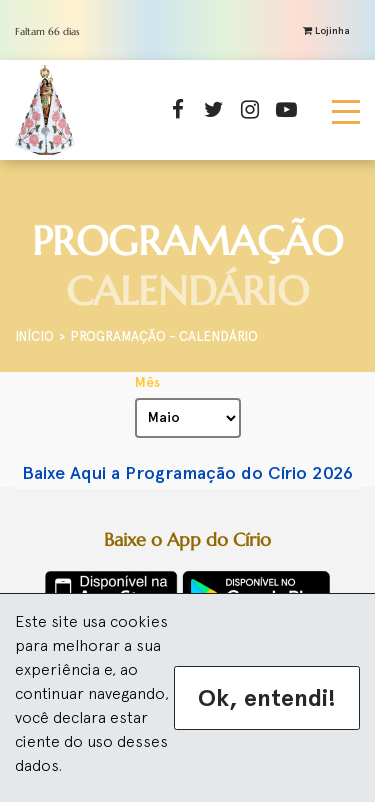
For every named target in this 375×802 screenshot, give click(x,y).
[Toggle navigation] (346, 110)
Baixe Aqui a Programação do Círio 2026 (187, 473)
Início (34, 336)
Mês (147, 382)
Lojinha (326, 30)
